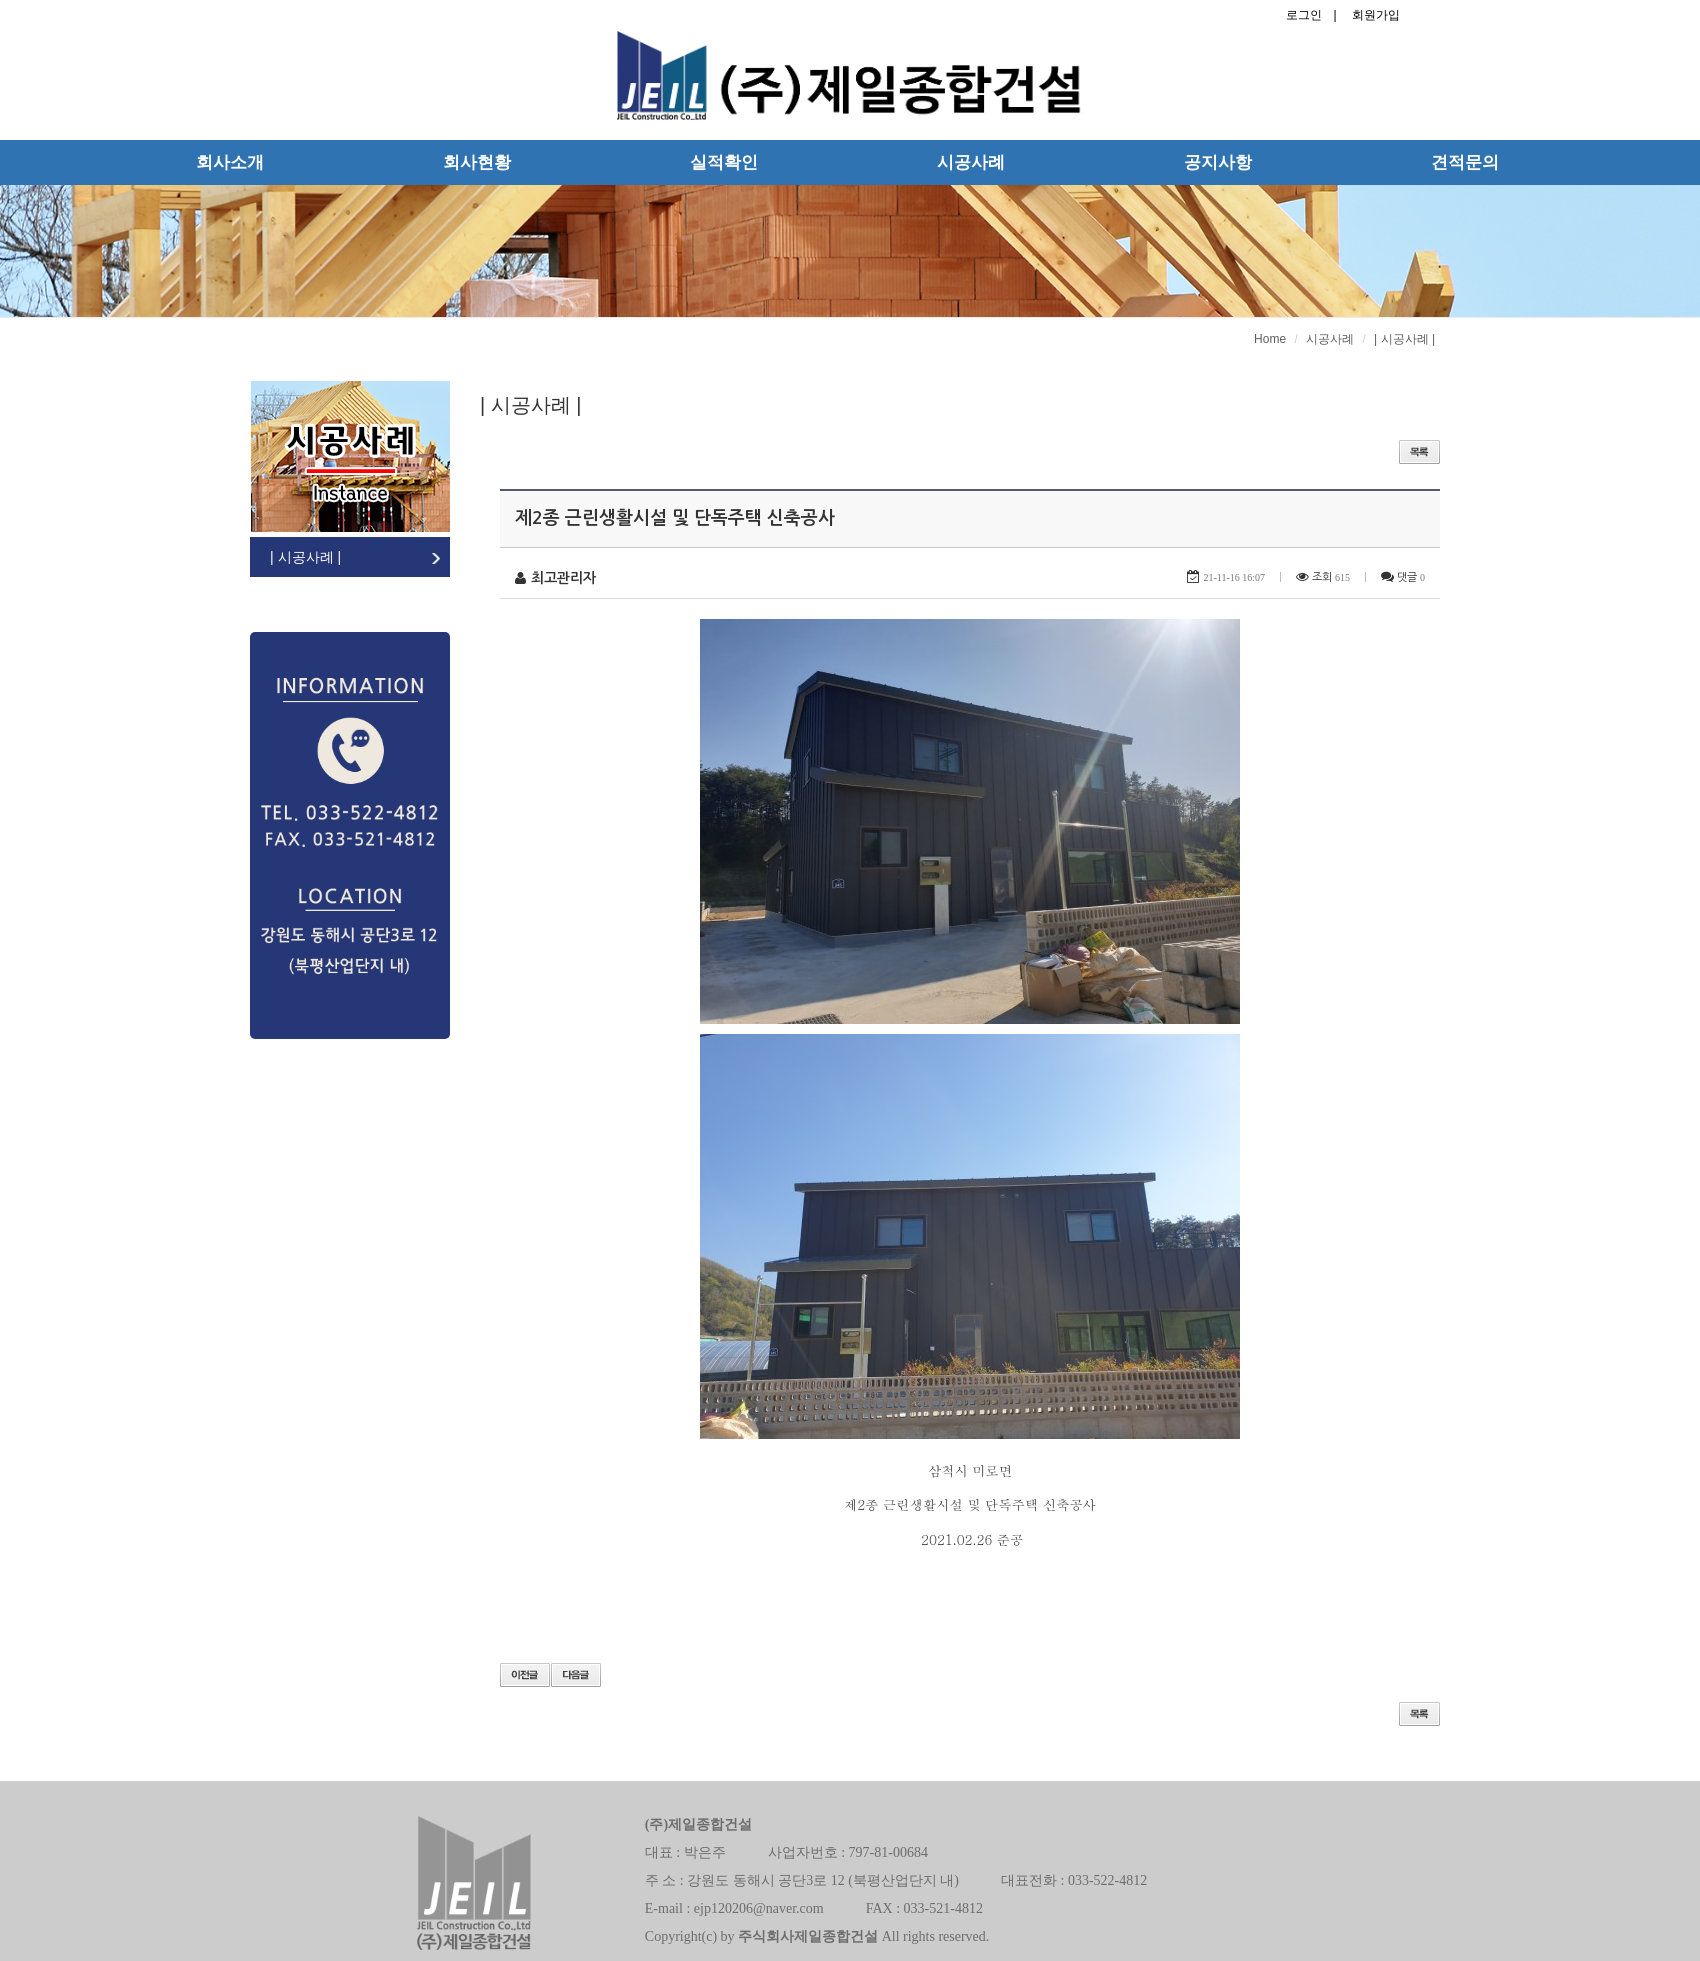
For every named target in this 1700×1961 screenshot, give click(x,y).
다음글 (576, 1675)
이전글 (525, 1675)
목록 (1419, 1714)
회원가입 (1376, 15)
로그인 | (1311, 15)
